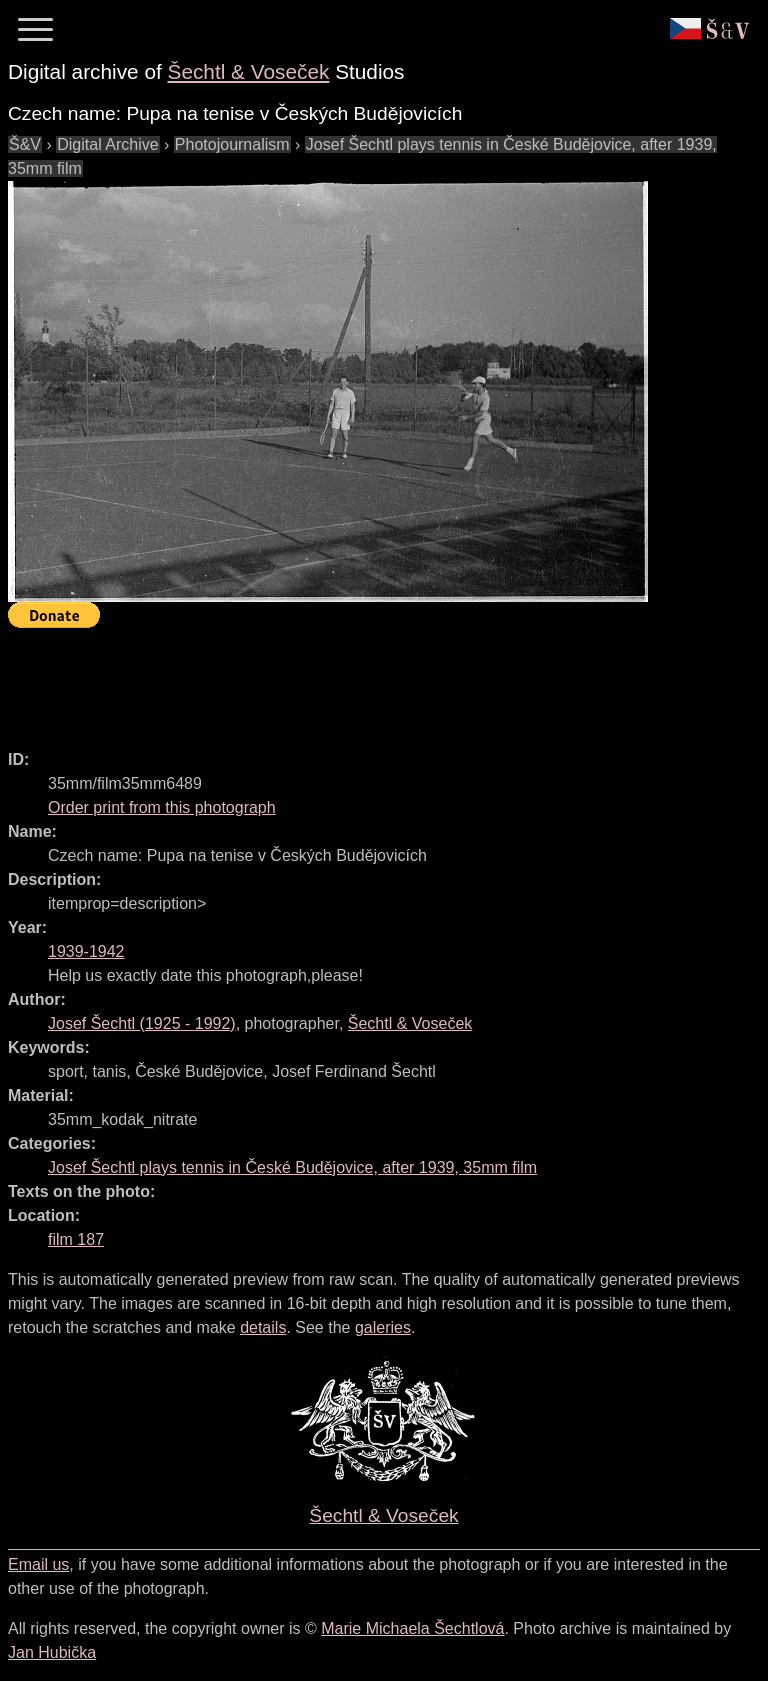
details (263, 1327)
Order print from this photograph (162, 807)
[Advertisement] (372, 680)
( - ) (142, 1023)
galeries (383, 1327)
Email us (38, 1564)
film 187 (76, 1239)
